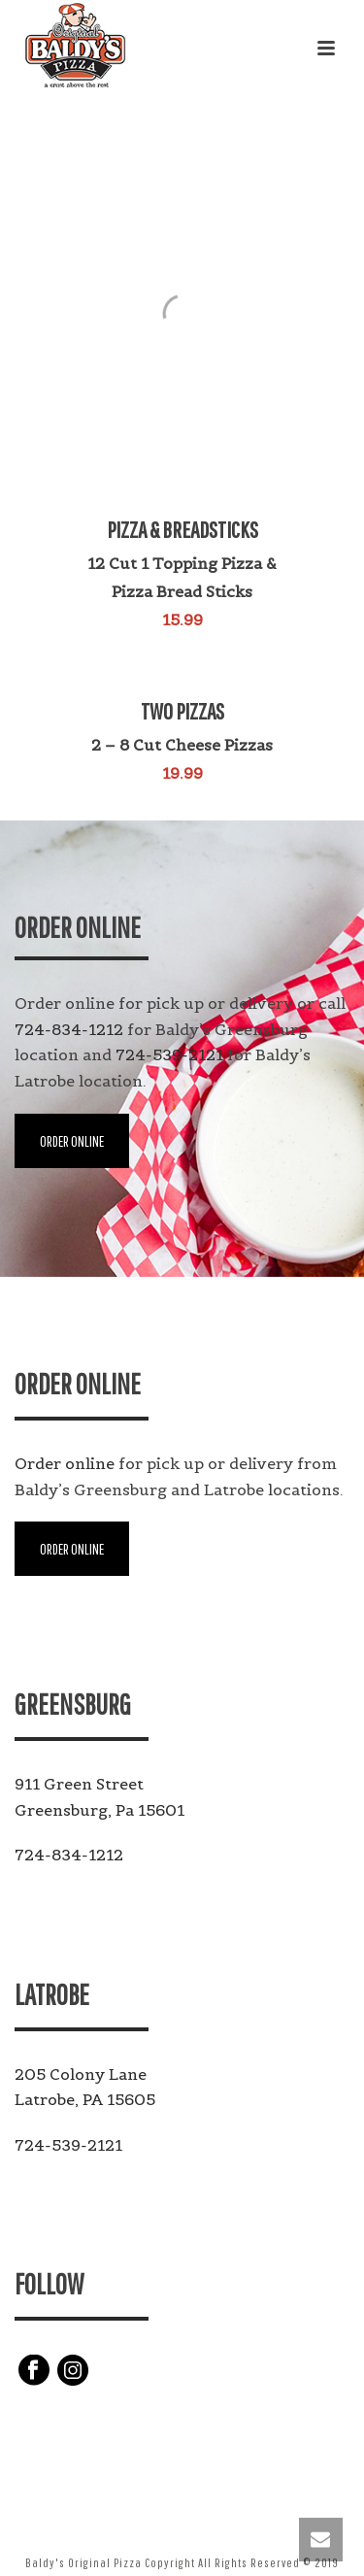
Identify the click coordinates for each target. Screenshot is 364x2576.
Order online (65, 1463)
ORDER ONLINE (72, 1141)
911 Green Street (79, 1783)
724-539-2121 (169, 1054)
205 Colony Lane (81, 2074)
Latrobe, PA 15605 (85, 2099)
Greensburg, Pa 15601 (99, 1810)
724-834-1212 (69, 1029)
